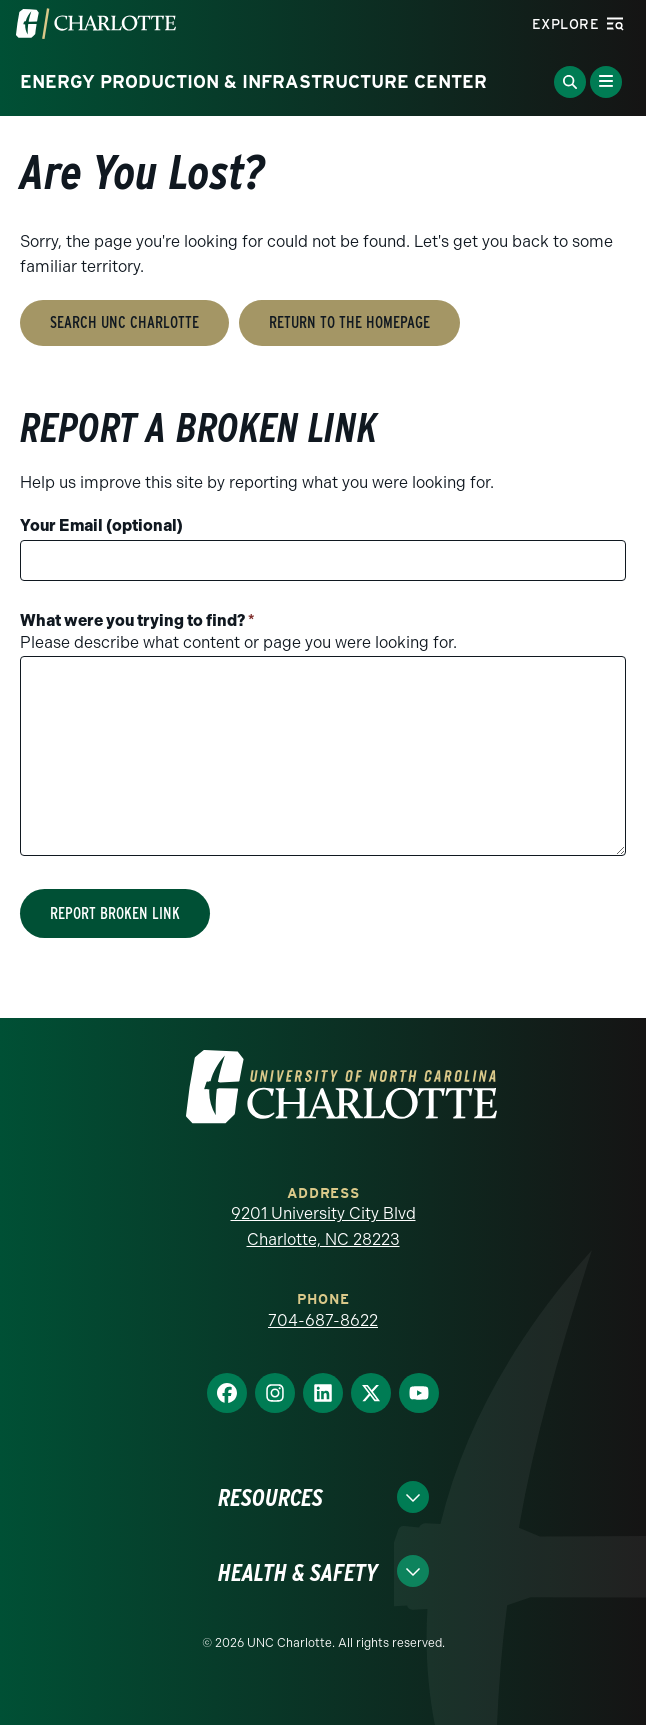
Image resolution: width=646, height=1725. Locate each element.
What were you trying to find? (137, 620)
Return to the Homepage (349, 322)
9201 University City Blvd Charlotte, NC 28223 (323, 1226)
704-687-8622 (323, 1320)
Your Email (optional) (101, 525)
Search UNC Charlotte (124, 322)
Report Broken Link (115, 913)
